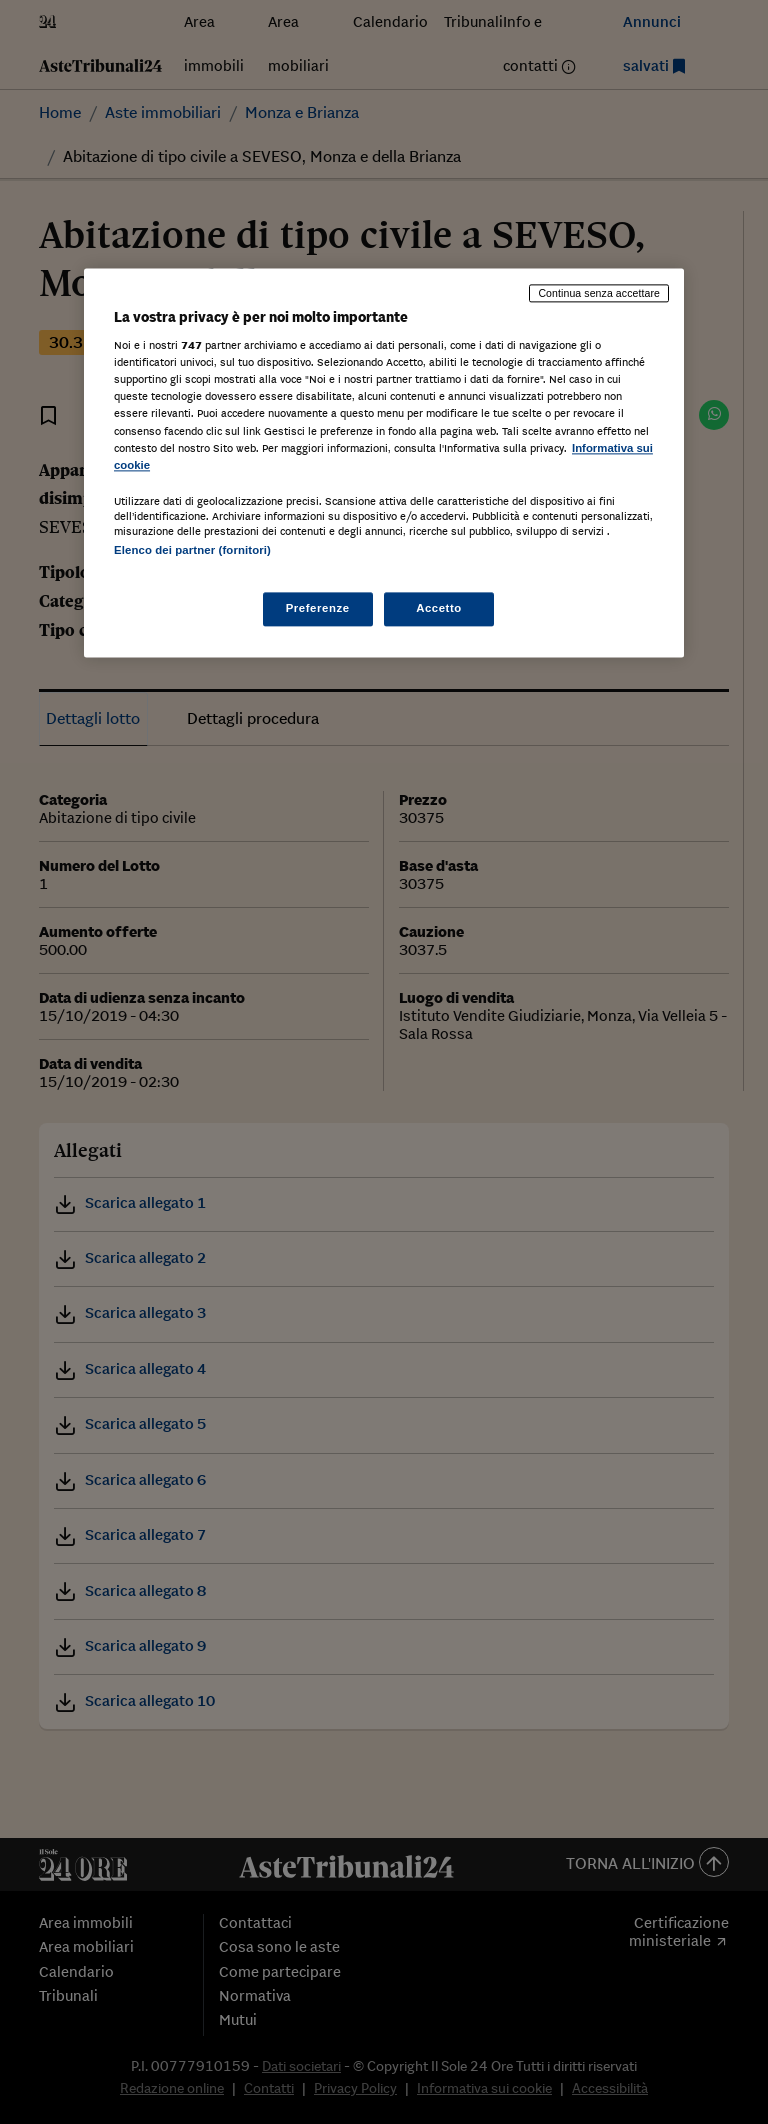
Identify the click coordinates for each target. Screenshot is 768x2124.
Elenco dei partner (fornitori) (192, 550)
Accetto (439, 608)
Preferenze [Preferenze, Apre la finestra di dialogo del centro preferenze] (318, 608)
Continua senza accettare (599, 293)
